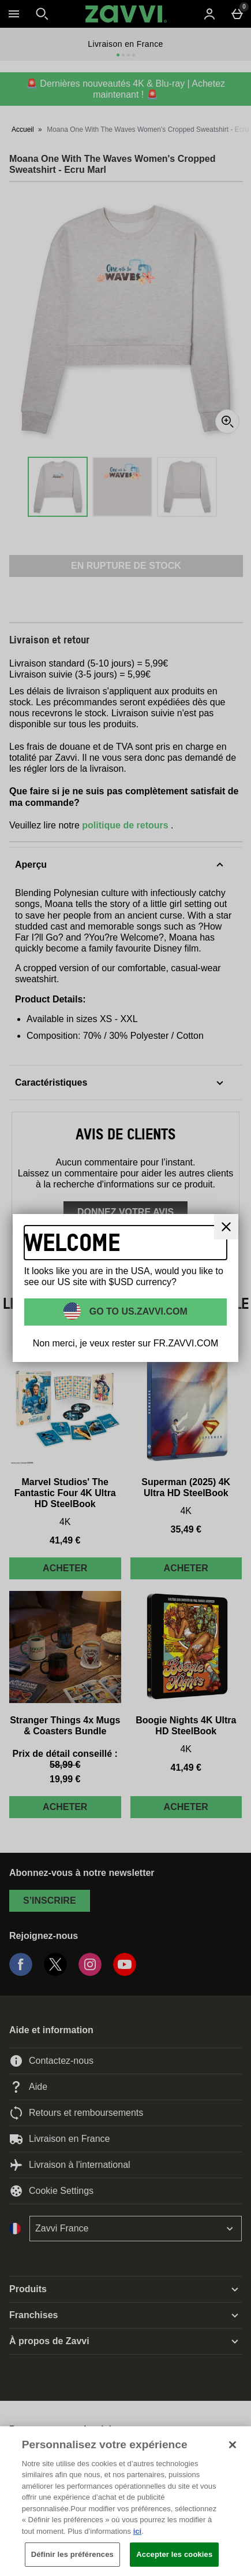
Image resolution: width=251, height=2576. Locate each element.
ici (137, 2531)
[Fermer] (226, 1226)
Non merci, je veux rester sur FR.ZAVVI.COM (126, 1343)
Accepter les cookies (174, 2554)
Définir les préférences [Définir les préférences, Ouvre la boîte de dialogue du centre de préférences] (72, 2554)
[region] (125, 2501)
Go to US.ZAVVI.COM (137, 1311)
